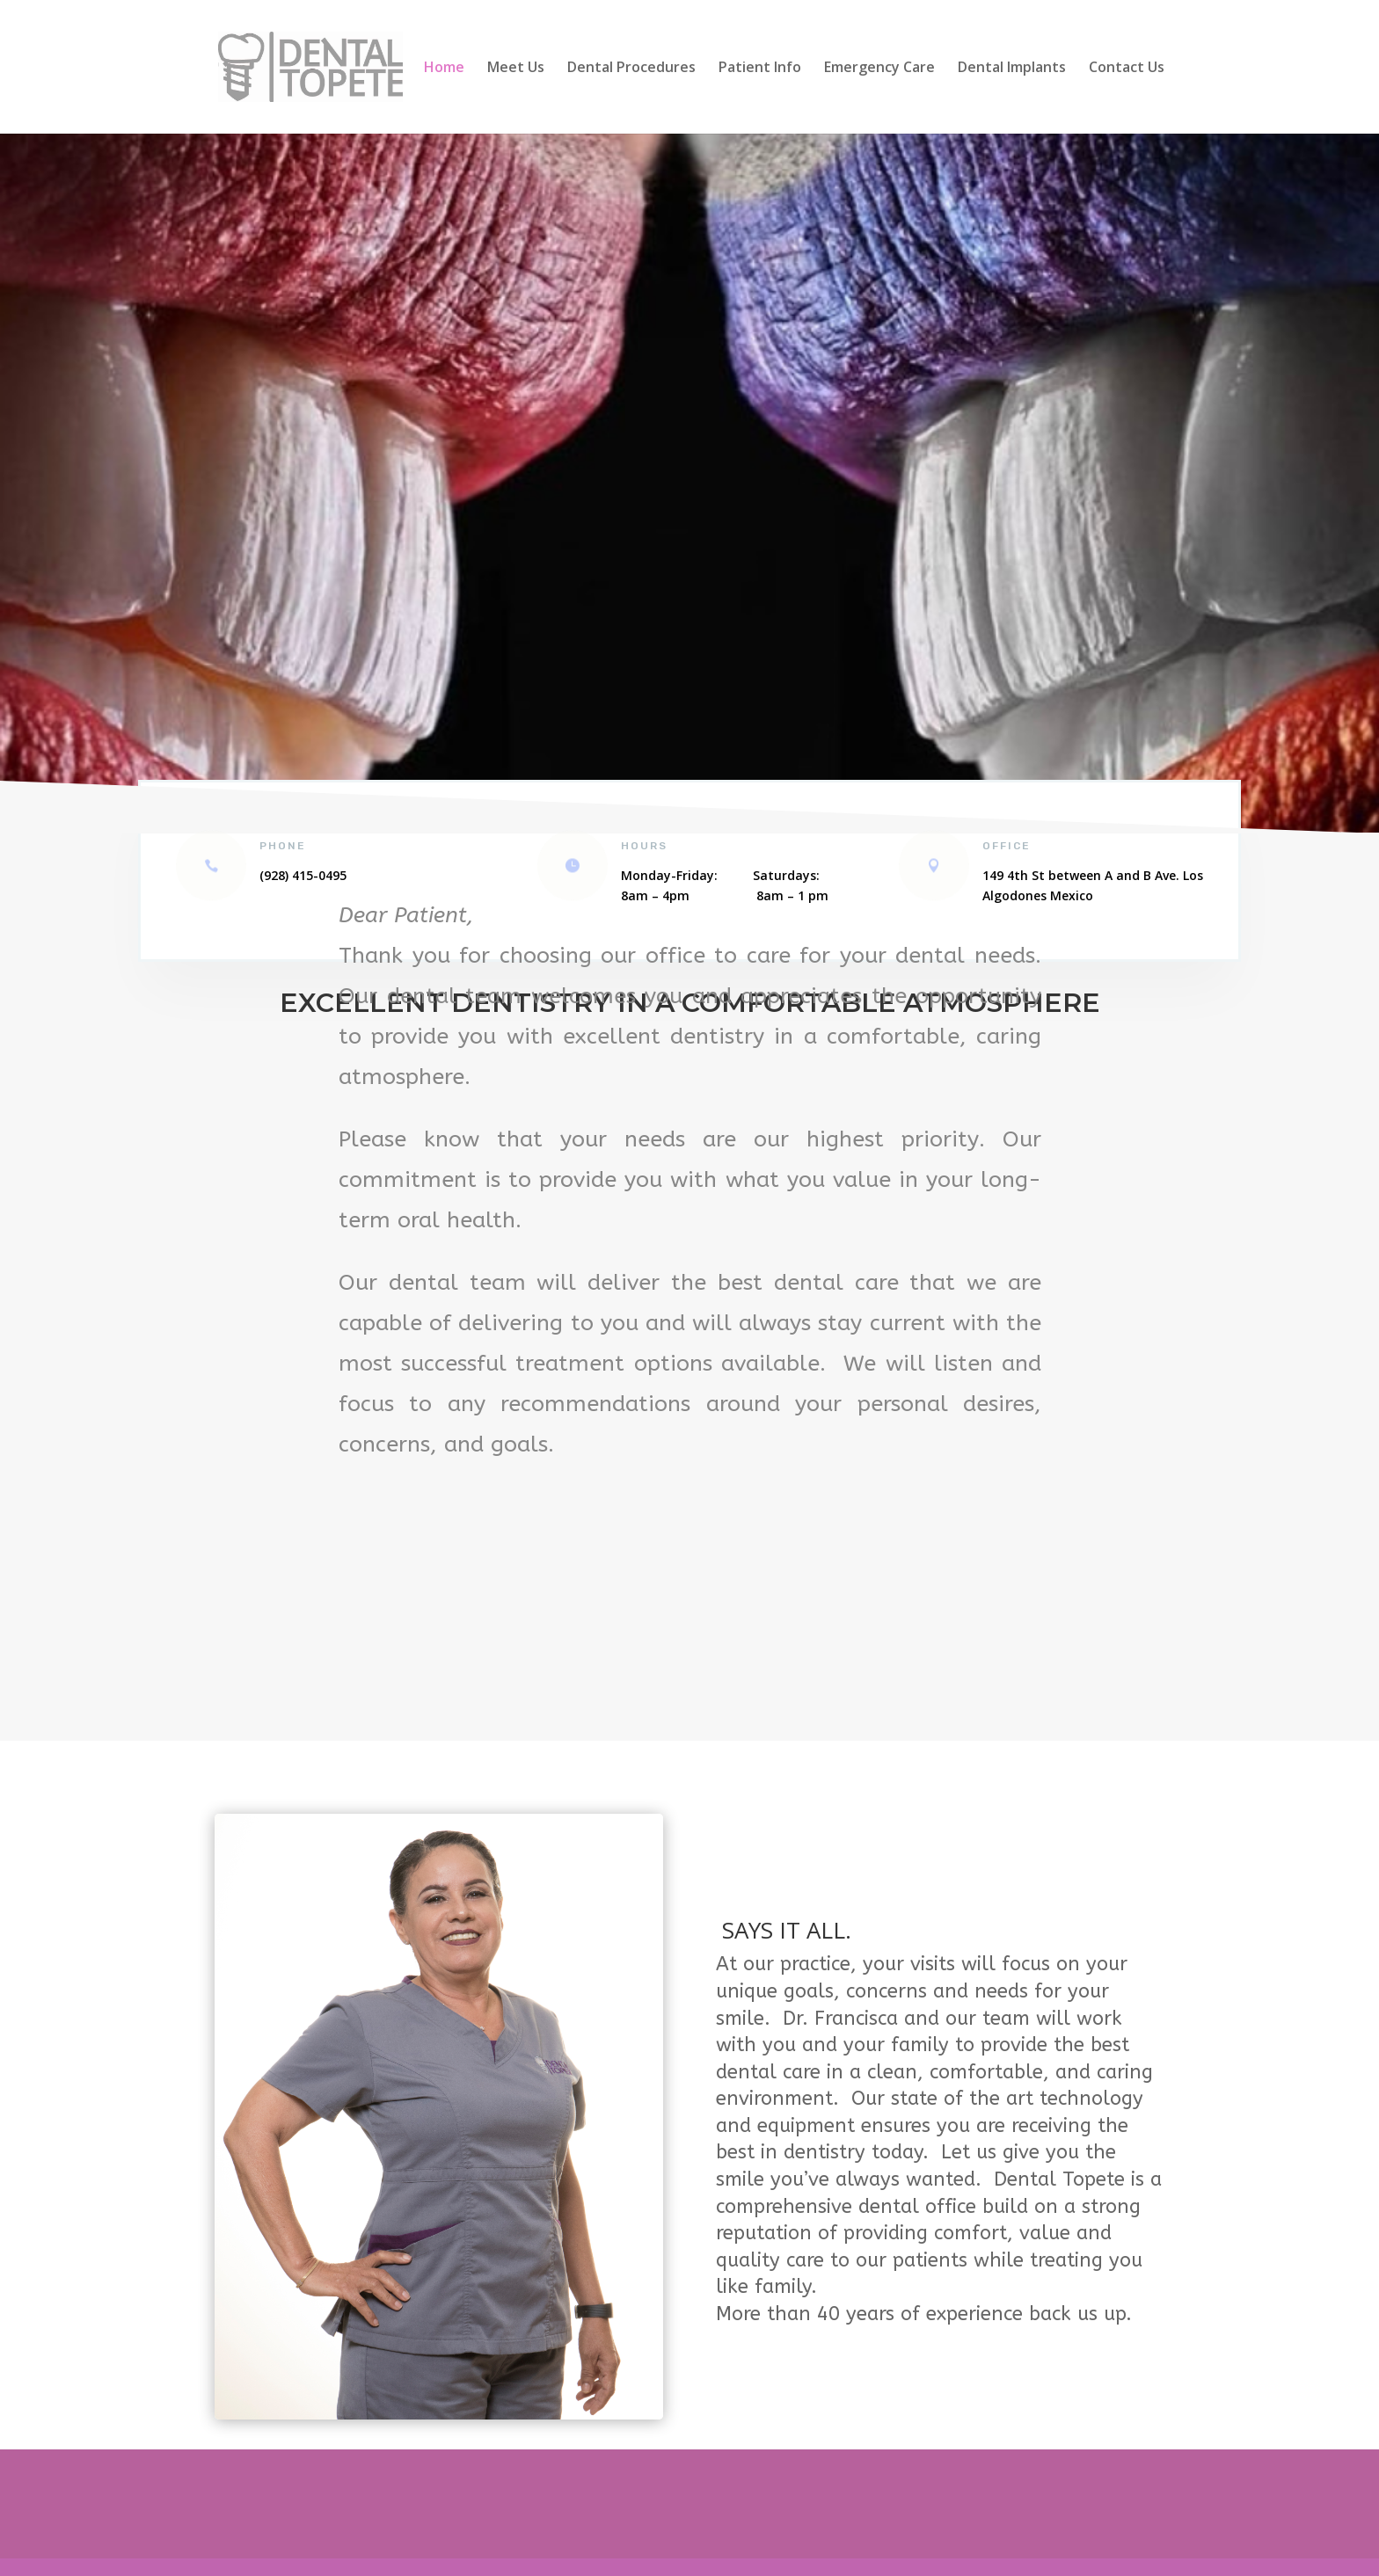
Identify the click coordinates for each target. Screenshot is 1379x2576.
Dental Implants (1012, 68)
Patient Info (760, 68)
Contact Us (1126, 68)
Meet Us (515, 68)
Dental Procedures (631, 68)
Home (444, 68)
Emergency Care (879, 68)
